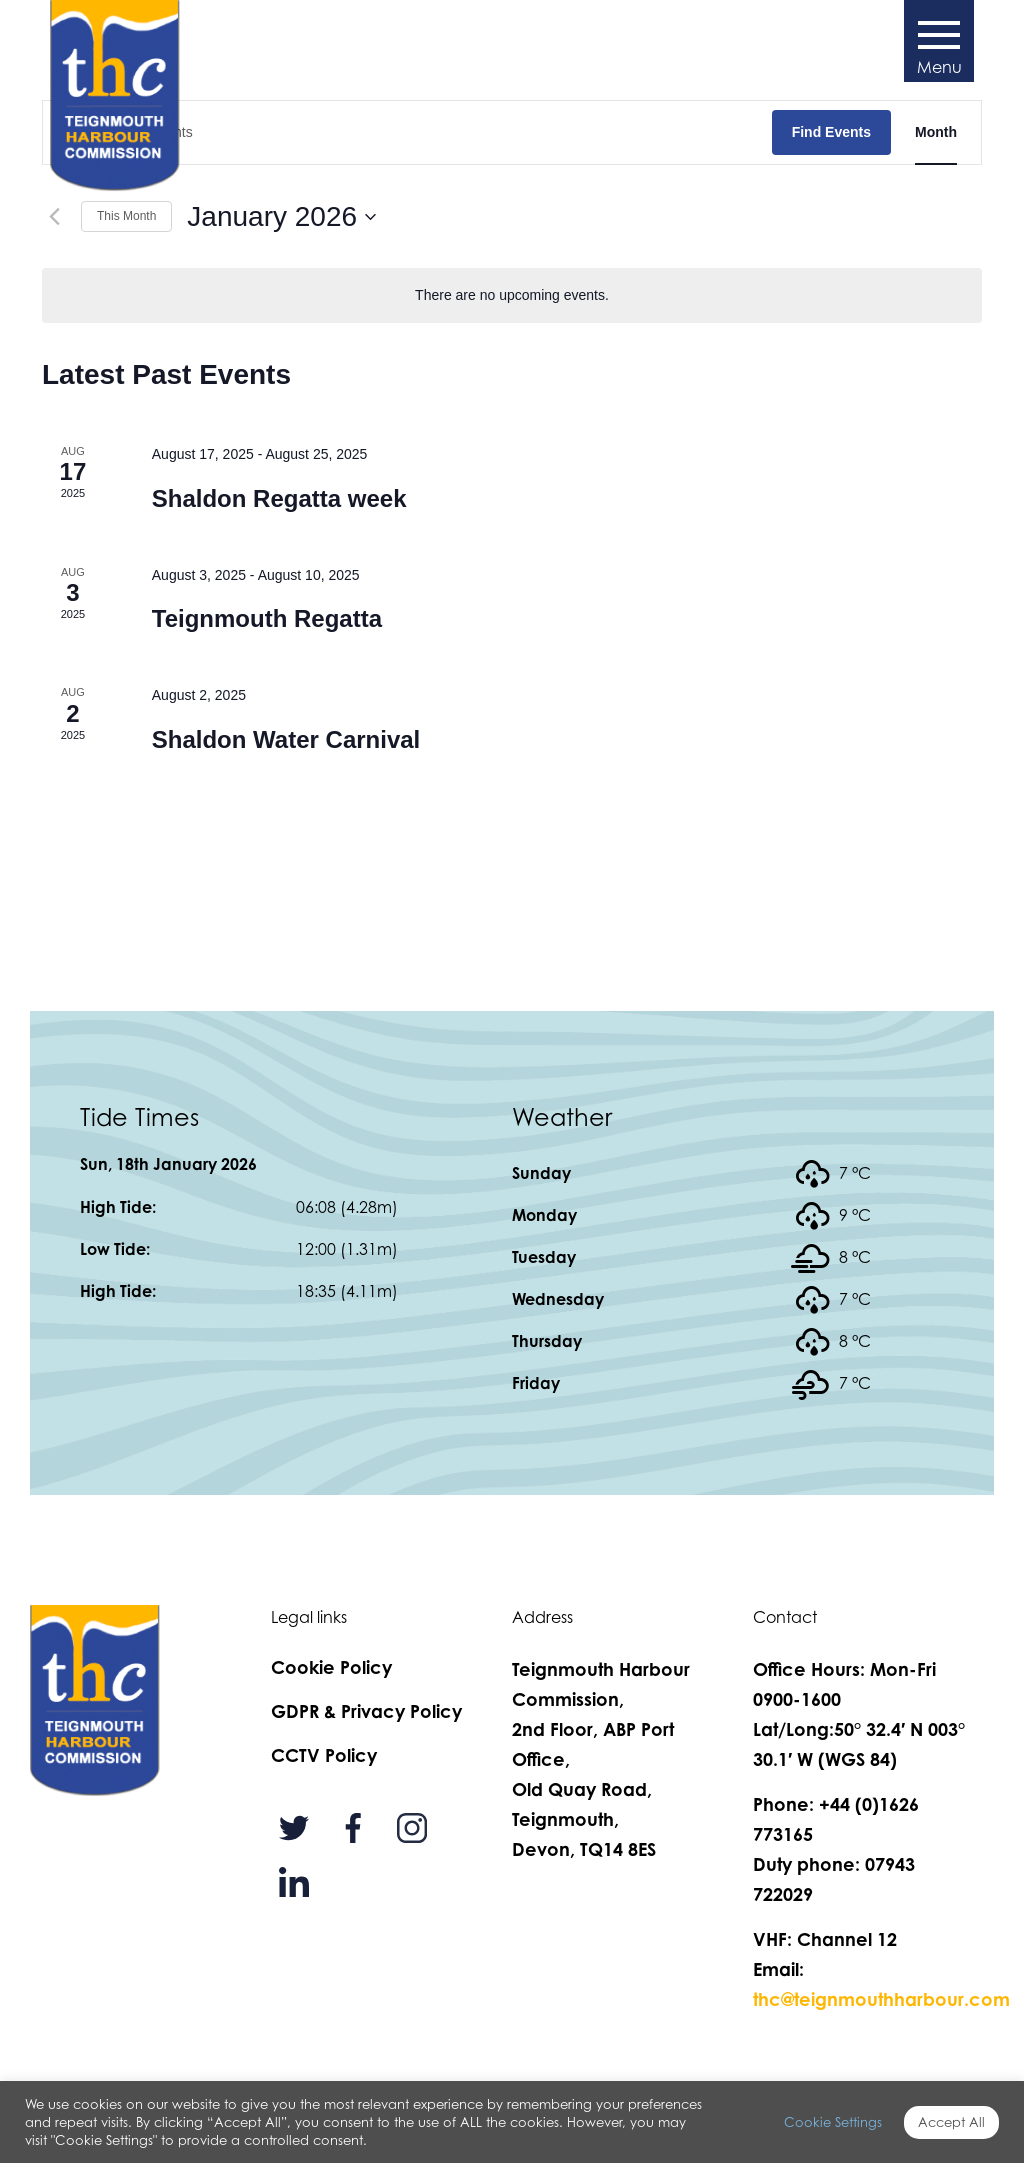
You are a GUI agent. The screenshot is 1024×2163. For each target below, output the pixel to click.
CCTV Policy (324, 1755)
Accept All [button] (951, 2122)
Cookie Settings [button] (833, 2122)
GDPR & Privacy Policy (366, 1711)
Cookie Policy (331, 1667)
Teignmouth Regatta (267, 618)
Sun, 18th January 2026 (168, 1164)
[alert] (512, 295)
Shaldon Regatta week (279, 498)
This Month (126, 216)
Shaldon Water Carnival (286, 739)
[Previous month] (54, 217)
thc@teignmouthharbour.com (881, 1999)
